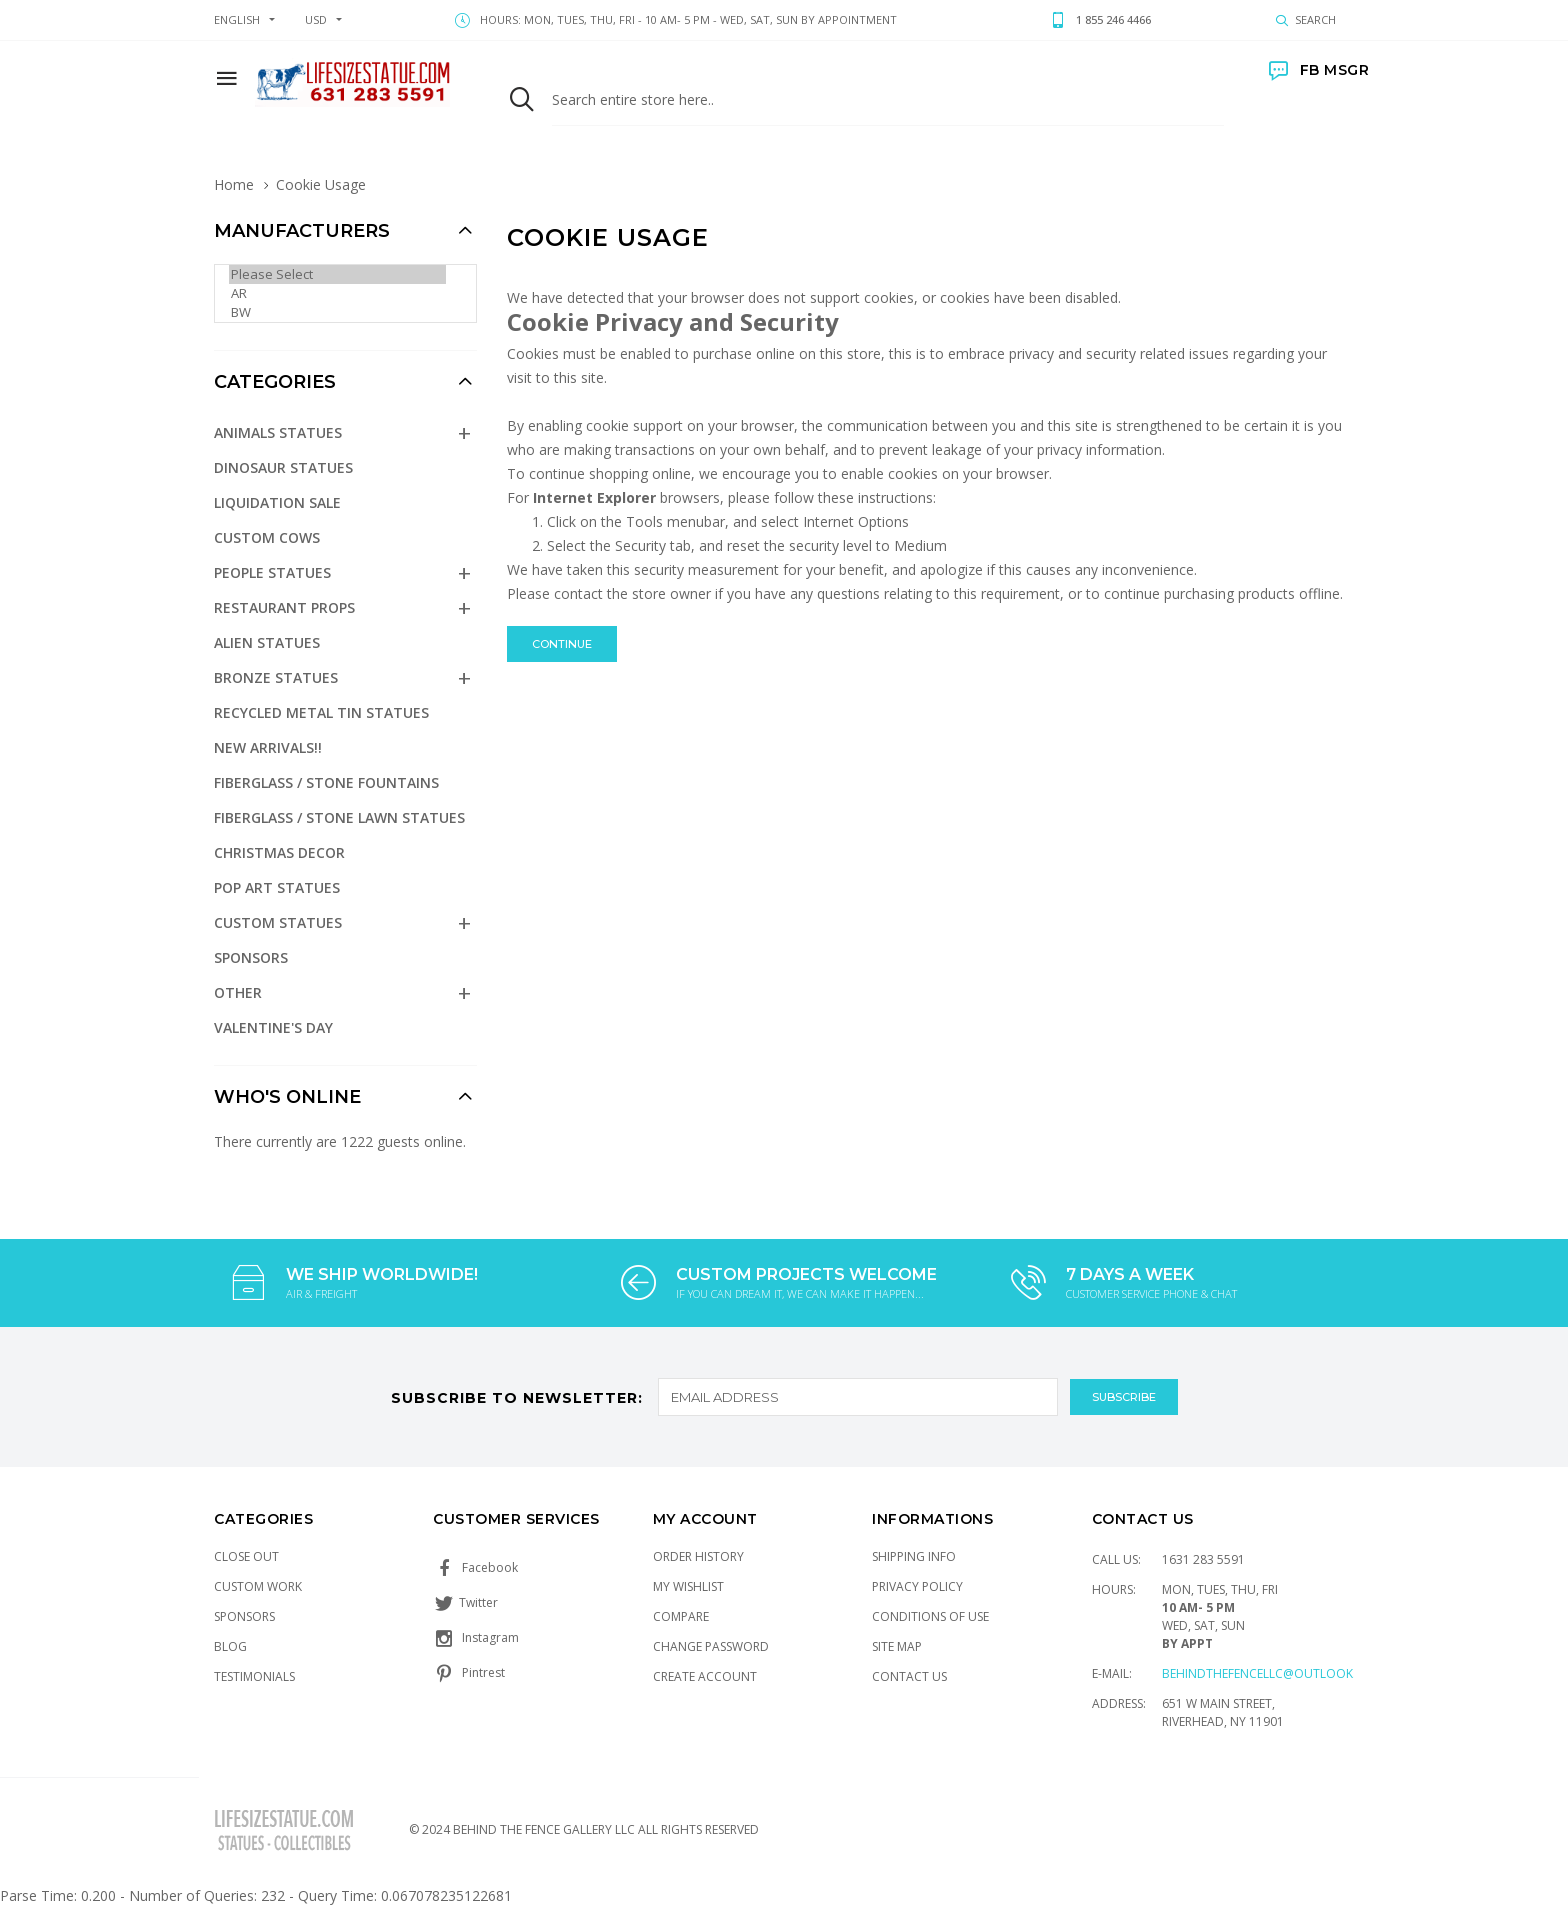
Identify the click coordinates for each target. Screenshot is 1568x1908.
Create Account (705, 1676)
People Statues (272, 572)
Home (234, 184)
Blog (230, 1646)
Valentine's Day (273, 1027)
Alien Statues (267, 642)
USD (316, 19)
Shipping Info (914, 1556)
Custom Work (258, 1586)
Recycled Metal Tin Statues (321, 712)
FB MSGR (1319, 70)
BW (337, 312)
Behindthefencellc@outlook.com (1273, 1673)
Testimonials (254, 1676)
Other (238, 992)
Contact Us (909, 1676)
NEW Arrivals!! (268, 747)
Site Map (897, 1646)
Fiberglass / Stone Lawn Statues (339, 817)
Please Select (337, 274)
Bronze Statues (276, 677)
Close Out (246, 1556)
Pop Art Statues (277, 887)
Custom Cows (267, 537)
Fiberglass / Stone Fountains (326, 782)
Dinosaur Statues (283, 467)
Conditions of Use (930, 1616)
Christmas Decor (279, 852)
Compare (681, 1616)
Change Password (711, 1646)
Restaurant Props (284, 607)
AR (337, 293)
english (237, 19)
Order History (698, 1556)
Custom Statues (278, 922)
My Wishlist (688, 1586)
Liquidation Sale (277, 502)
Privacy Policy (917, 1586)
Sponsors (251, 957)
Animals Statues (278, 432)
